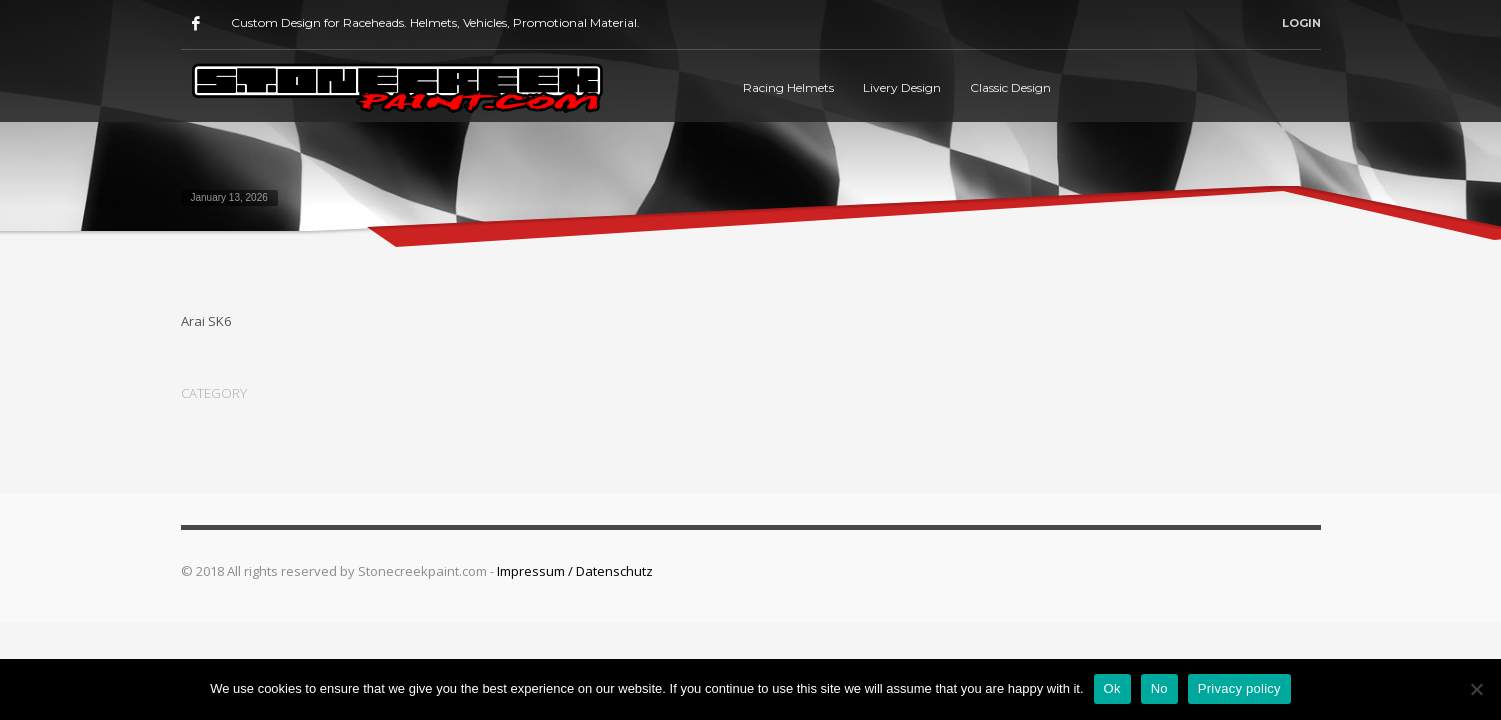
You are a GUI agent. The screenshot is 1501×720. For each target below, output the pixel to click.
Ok (1112, 688)
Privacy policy (1239, 688)
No (1159, 688)
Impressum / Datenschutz (575, 571)
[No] (1476, 689)
